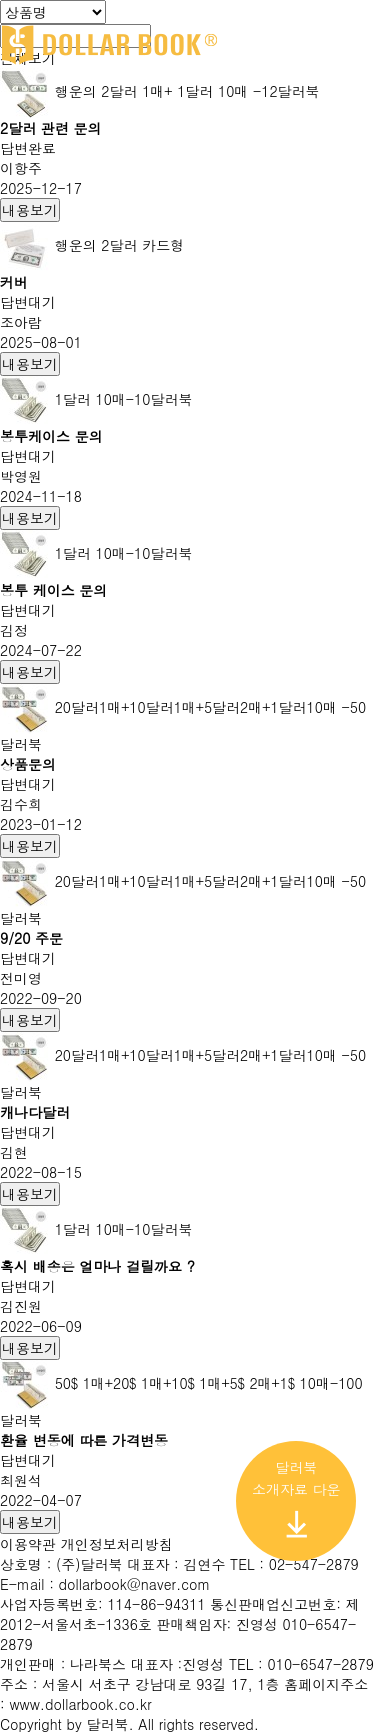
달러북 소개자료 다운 (296, 1498)
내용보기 (30, 210)
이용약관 (30, 1544)
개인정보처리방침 (117, 1544)
